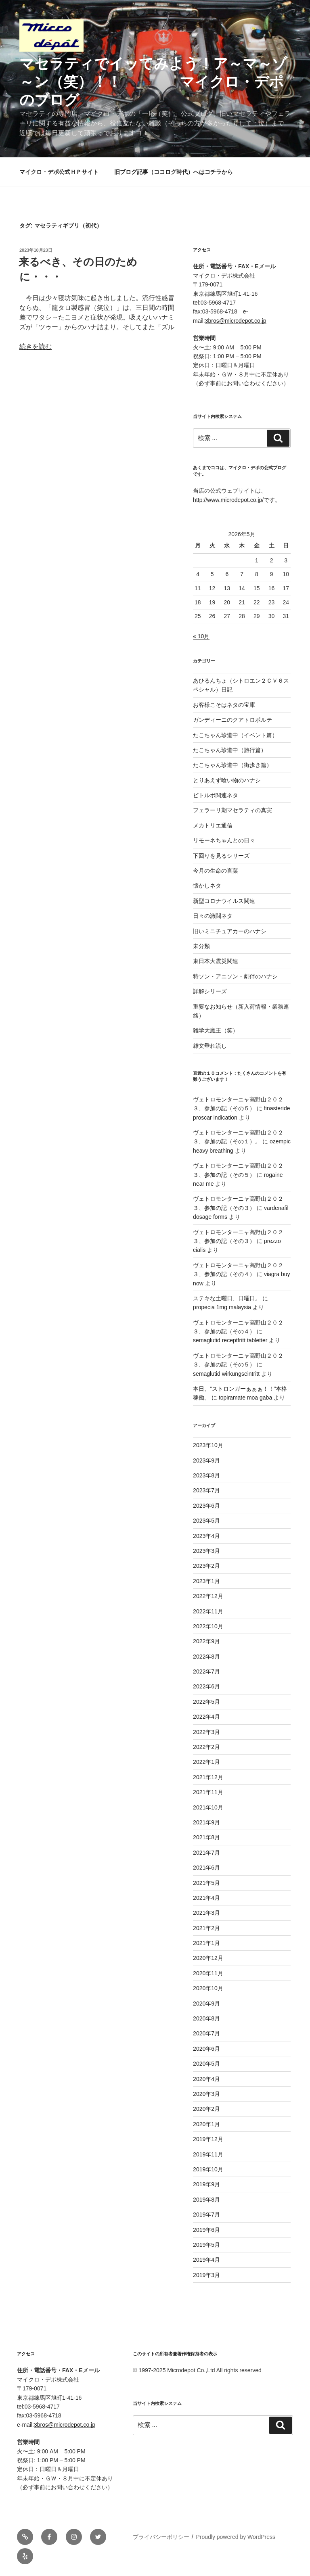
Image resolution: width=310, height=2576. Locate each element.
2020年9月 (206, 2003)
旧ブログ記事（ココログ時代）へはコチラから (173, 172)
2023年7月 (206, 1490)
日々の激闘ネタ (212, 916)
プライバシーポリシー (161, 2537)
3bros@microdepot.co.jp (235, 321)
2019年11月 (208, 2154)
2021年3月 (206, 1913)
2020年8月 (206, 2018)
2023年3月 (206, 1551)
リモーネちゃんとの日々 (224, 840)
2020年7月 (206, 2033)
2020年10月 (208, 1988)
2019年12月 (208, 2139)
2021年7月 (206, 1852)
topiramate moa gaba (245, 1397)
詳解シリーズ (210, 991)
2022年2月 (206, 1747)
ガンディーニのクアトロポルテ (232, 720)
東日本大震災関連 (215, 961)
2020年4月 (206, 2079)
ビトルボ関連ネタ (215, 795)
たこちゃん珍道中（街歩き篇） (232, 765)
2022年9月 (206, 1641)
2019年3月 (206, 2275)
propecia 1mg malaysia (222, 1307)
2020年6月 (206, 2048)
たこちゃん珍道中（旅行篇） (229, 750)
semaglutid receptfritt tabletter (230, 1340)
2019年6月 (206, 2230)
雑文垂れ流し (210, 1046)
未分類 (201, 946)
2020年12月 (208, 1958)
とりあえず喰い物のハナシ (227, 780)
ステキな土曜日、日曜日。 (227, 1298)
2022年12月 (208, 1596)
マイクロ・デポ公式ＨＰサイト (58, 172)
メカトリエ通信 (212, 825)
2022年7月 (206, 1671)
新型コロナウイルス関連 (224, 901)
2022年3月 (206, 1732)
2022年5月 (206, 1702)
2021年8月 (206, 1837)
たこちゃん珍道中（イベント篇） (235, 735)
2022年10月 (208, 1626)
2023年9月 (206, 1460)
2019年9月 (206, 2184)
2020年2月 (206, 2109)
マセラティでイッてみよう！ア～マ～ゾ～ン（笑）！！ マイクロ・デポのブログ (153, 81)
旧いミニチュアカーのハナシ (229, 931)
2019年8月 (206, 2199)
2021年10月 (208, 1807)
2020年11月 (208, 1973)
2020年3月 (206, 2094)
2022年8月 (206, 1656)
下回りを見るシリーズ (221, 855)
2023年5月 (206, 1520)
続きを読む (35, 346)
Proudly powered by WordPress (235, 2537)
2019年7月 (206, 2214)
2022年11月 (208, 1611)
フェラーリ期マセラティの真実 (232, 810)
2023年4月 (206, 1536)
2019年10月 (208, 2169)
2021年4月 (206, 1898)
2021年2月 (206, 1928)
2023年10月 (208, 1445)
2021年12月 (208, 1777)
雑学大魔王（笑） (215, 1030)
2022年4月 (206, 1716)
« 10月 (201, 636)
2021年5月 (206, 1883)
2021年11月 (208, 1792)
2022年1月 (206, 1762)
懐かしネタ (207, 885)
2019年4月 (206, 2259)
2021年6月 (206, 1867)
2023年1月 (206, 1581)
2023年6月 (206, 1505)
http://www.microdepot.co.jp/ (228, 500)
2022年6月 (206, 1686)
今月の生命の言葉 (215, 870)
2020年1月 (206, 2124)
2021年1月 (206, 1943)
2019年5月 (206, 2245)
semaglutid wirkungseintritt (226, 1374)
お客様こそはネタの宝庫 (224, 705)
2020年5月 (206, 2063)
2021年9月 (206, 1822)
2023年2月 (206, 1566)
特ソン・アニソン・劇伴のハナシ (235, 976)
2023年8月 (206, 1475)
